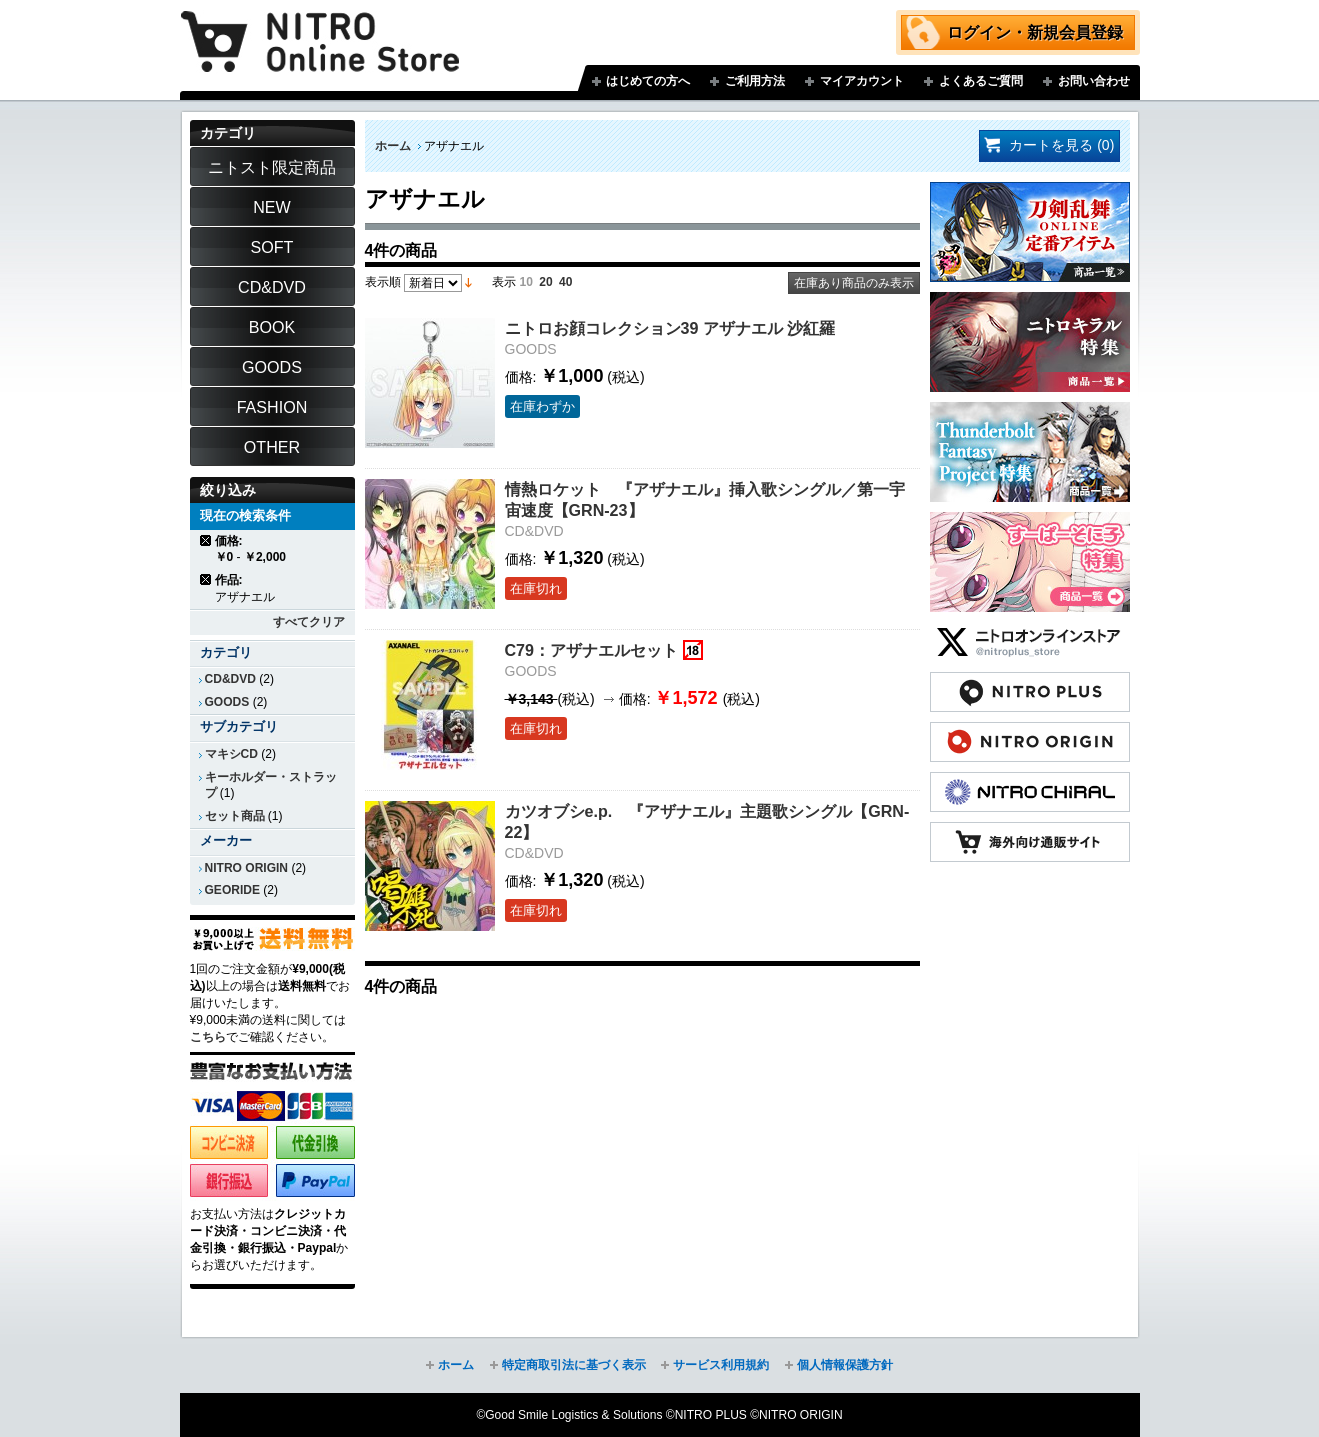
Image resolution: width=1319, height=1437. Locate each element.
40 (565, 282)
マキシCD (231, 754)
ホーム (393, 146)
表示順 (383, 282)
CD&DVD (230, 679)
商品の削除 (206, 540)
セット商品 (235, 816)
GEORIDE (233, 890)
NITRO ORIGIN (247, 868)
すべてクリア (309, 622)
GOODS (227, 702)
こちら (208, 1037)
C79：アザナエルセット (592, 650)
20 (545, 282)
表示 (504, 282)
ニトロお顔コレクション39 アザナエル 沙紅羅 (670, 328)
